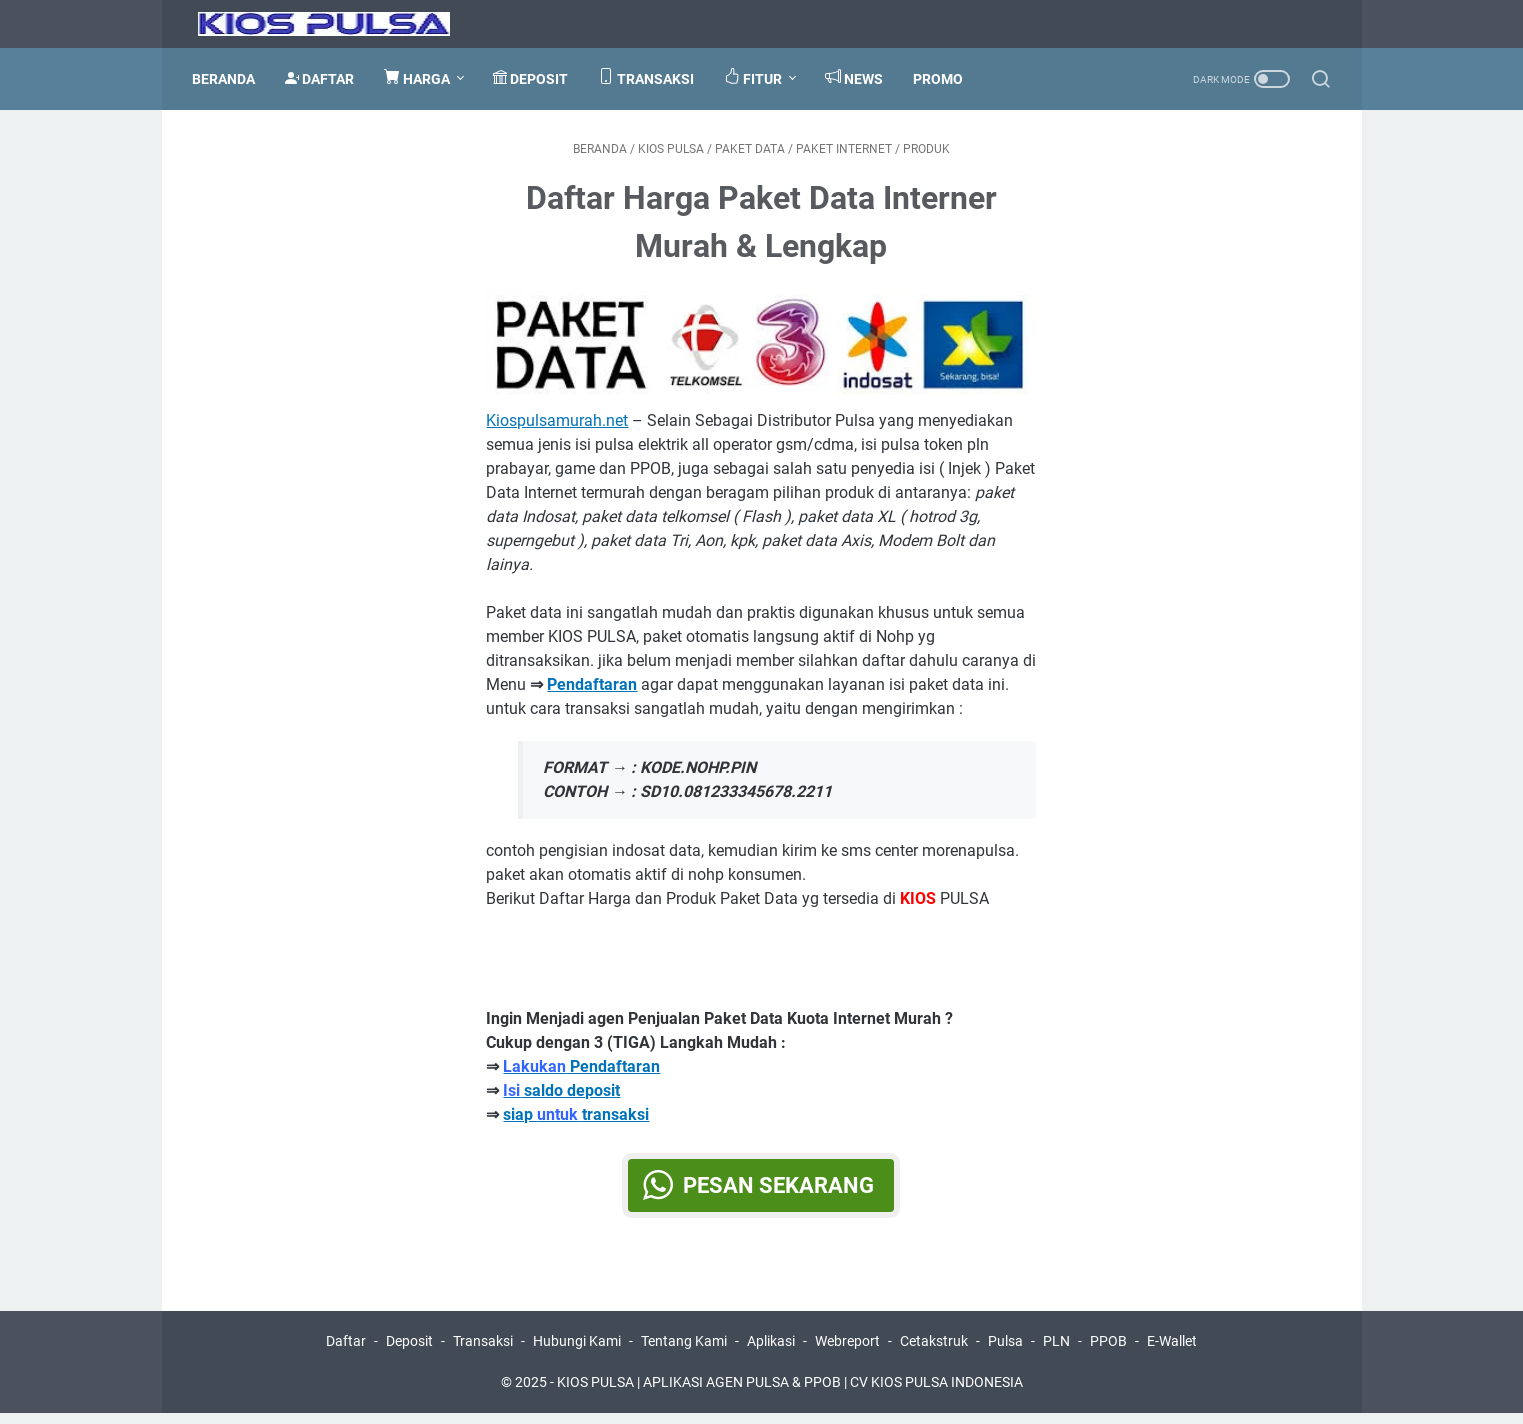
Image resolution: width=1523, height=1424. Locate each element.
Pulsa (1005, 1352)
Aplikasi (771, 1352)
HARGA (423, 77)
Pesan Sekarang (779, 1191)
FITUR (759, 77)
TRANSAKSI (652, 77)
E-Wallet (1172, 1352)
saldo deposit (562, 1096)
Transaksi (483, 1352)
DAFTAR (325, 78)
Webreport (847, 1352)
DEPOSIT (536, 78)
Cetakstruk (934, 1352)
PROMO (944, 79)
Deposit (409, 1352)
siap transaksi (577, 1120)
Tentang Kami (684, 1352)
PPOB (1108, 1352)
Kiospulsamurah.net (558, 426)
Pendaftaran (582, 1072)
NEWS (860, 77)
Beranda (229, 79)
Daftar (346, 1352)
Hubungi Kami (577, 1352)
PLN (1056, 1352)
